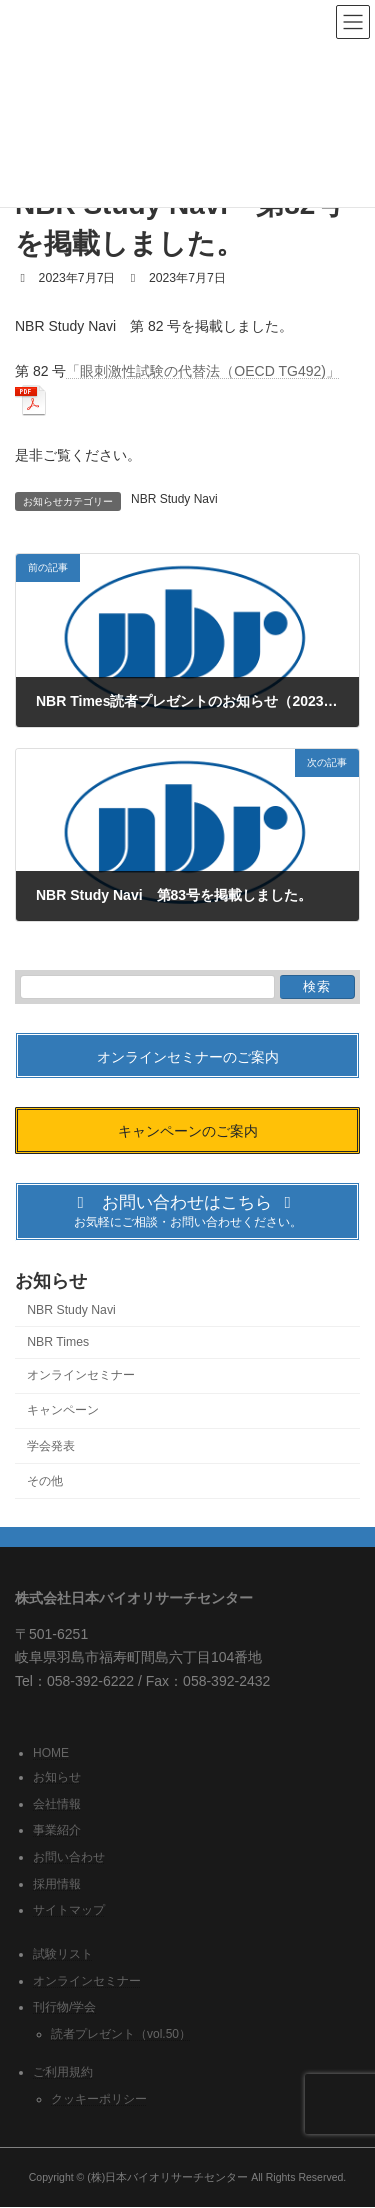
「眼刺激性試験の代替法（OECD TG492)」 (203, 371)
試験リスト (63, 1955)
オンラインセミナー (81, 1376)
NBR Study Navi (174, 499)
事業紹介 (57, 1831)
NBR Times (58, 1342)
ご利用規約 (63, 2072)
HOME (51, 1753)
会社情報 (57, 1804)
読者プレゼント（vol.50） (121, 2034)
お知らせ (57, 1778)
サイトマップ (69, 1911)
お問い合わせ (69, 1857)
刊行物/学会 (64, 2008)
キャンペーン (63, 1411)
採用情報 (57, 1884)
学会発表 (51, 1446)
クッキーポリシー (99, 2099)
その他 (45, 1481)
